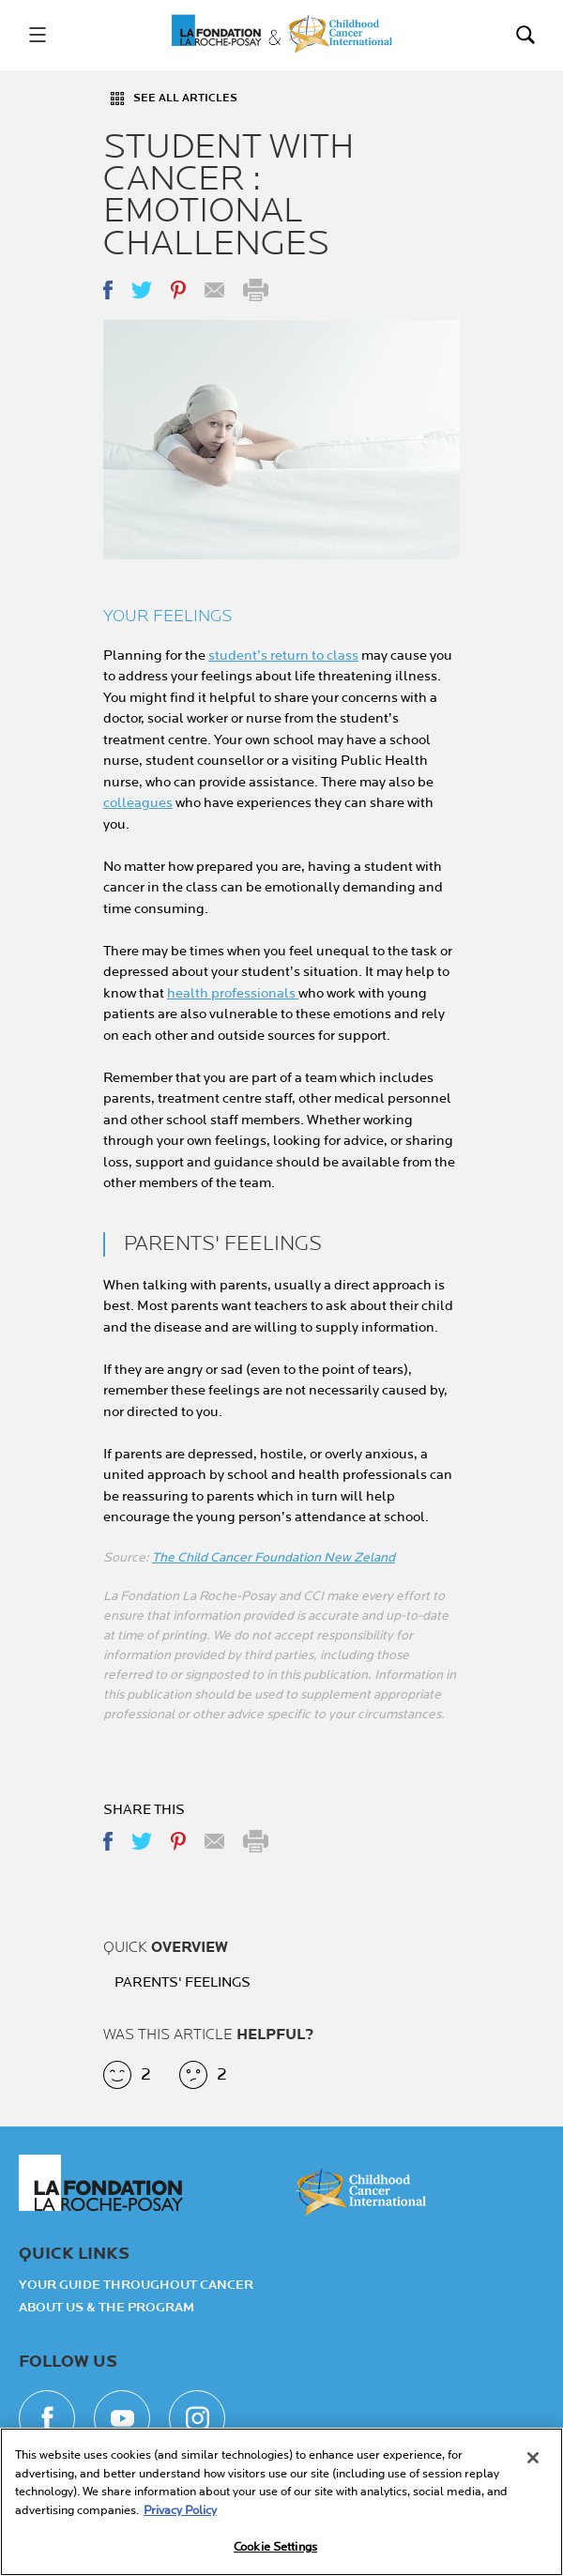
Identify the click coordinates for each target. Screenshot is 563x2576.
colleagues (138, 803)
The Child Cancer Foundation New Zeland (273, 1557)
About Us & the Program (106, 2307)
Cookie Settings (275, 2547)
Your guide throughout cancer (136, 2285)
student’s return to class (283, 655)
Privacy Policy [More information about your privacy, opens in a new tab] (180, 2510)
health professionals (232, 993)
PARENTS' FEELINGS (182, 1982)
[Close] (533, 2458)
